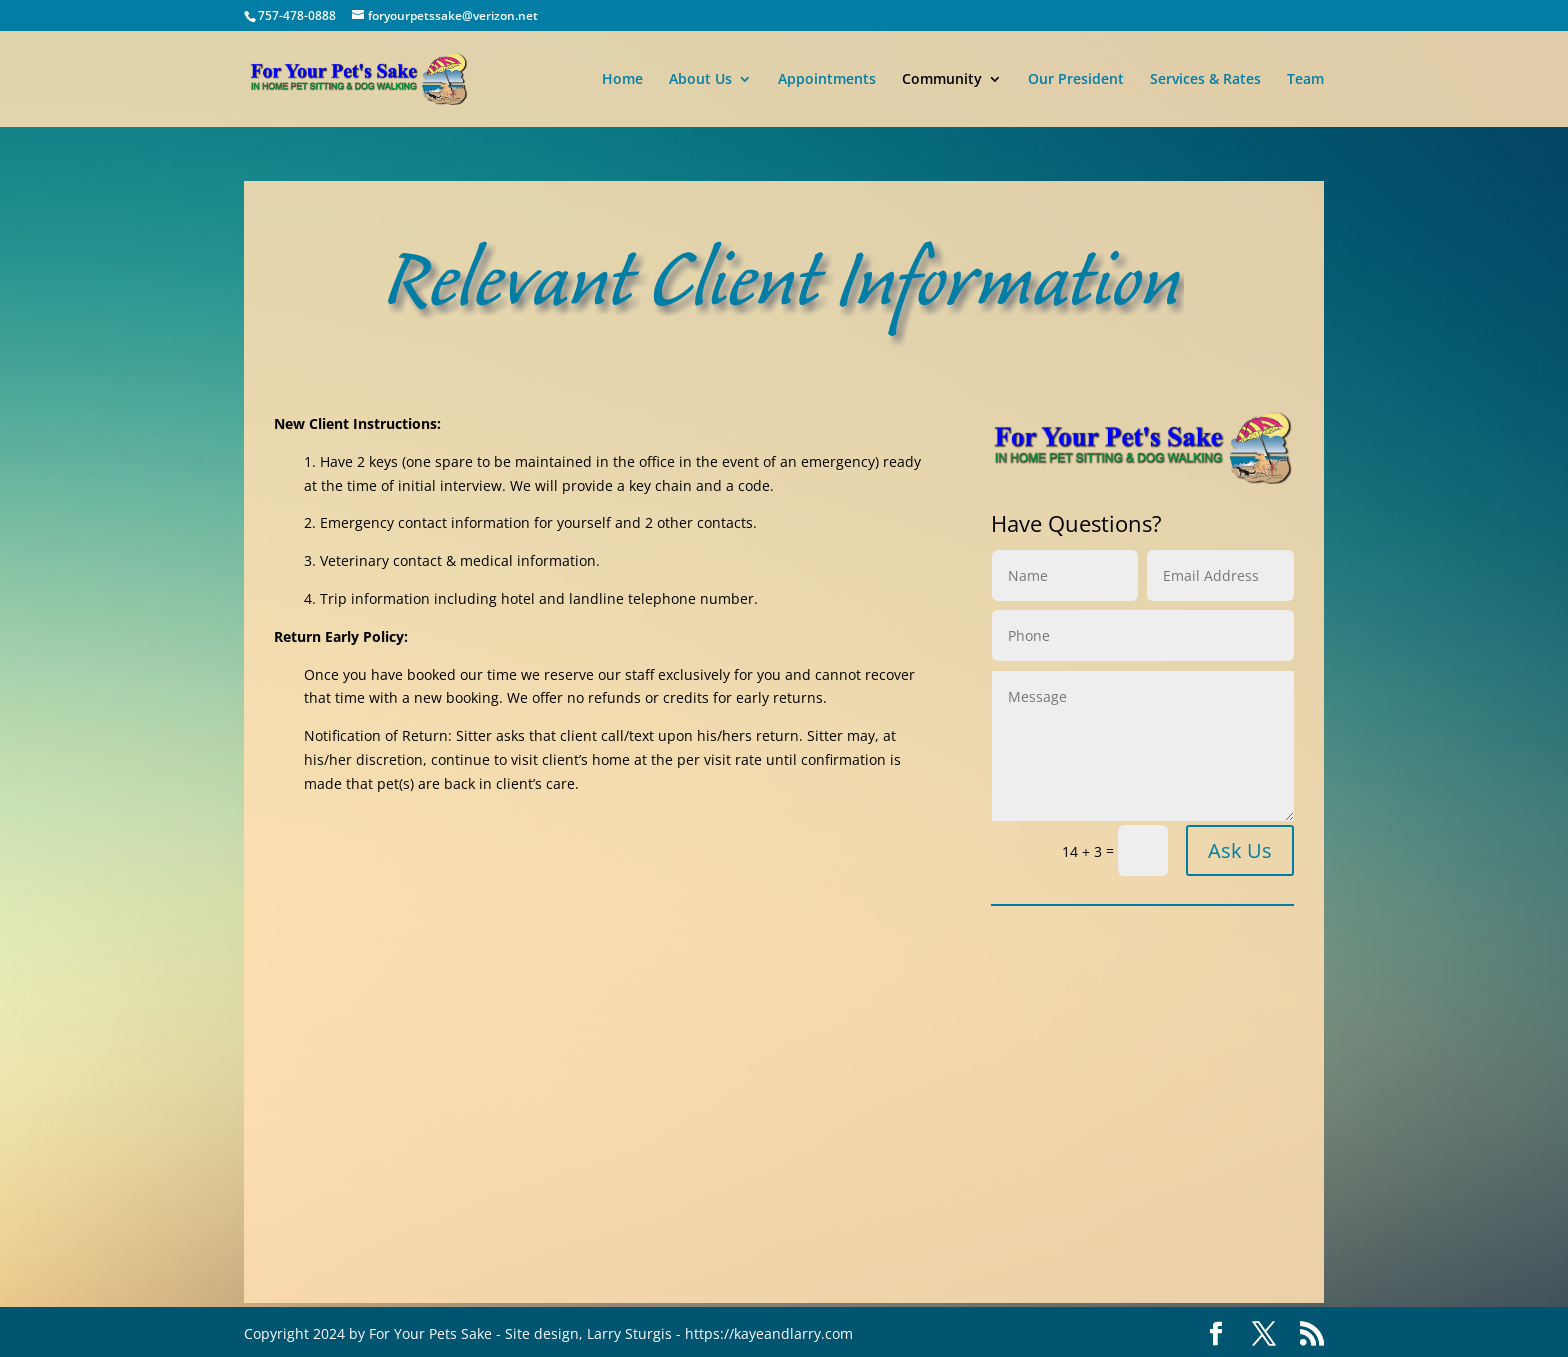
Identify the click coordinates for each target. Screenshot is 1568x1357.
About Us (700, 80)
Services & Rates (1205, 80)
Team (1305, 80)
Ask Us (1240, 850)
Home (622, 80)
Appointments (827, 80)
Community (942, 80)
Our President (1076, 80)
